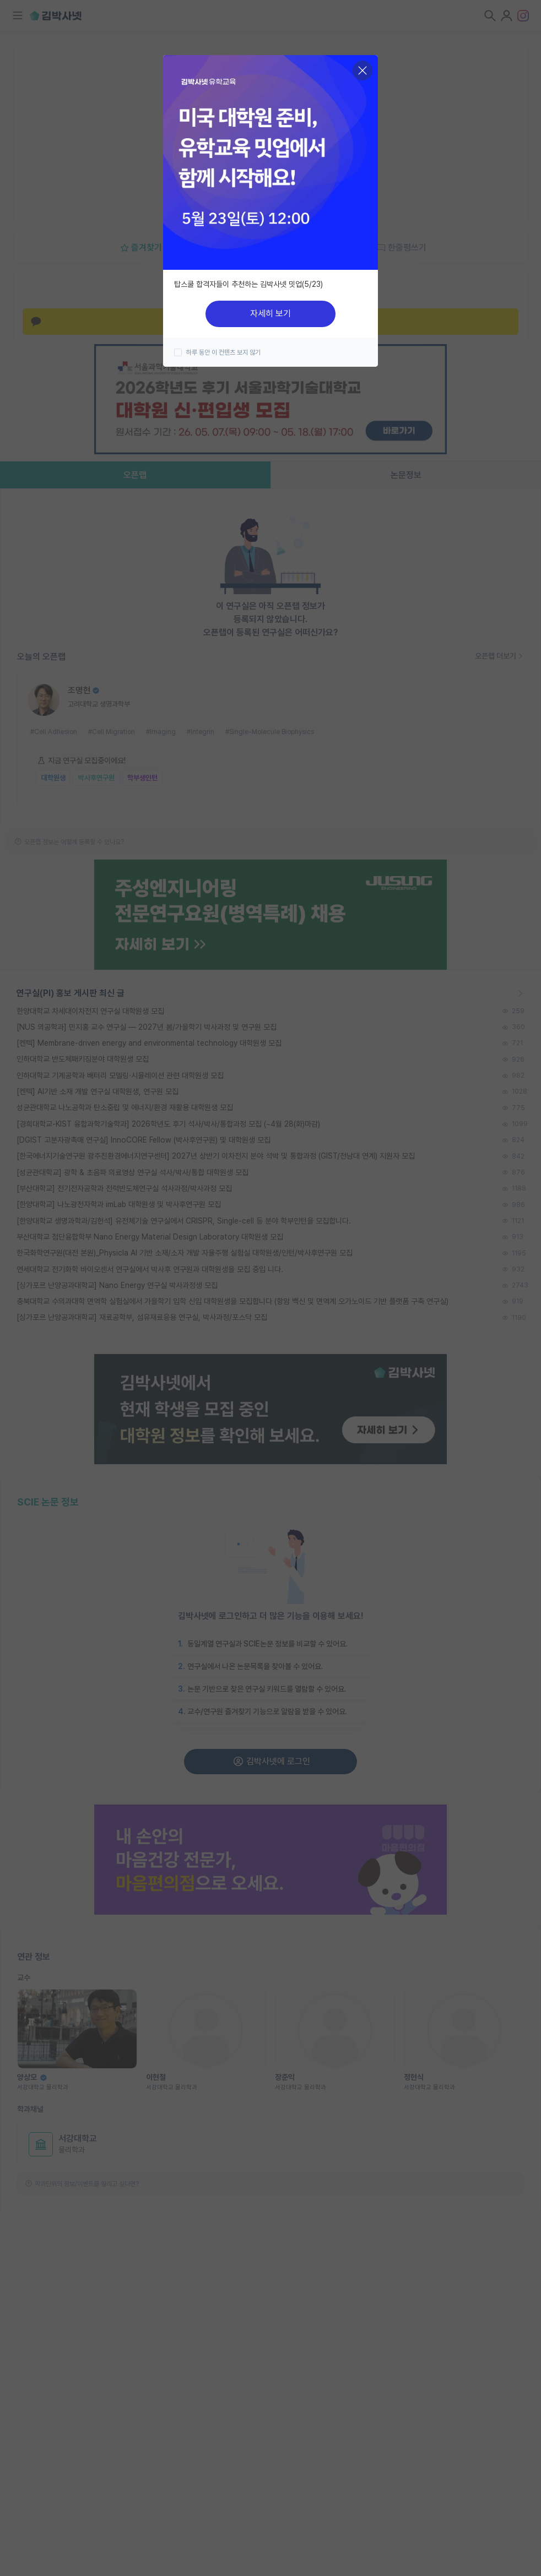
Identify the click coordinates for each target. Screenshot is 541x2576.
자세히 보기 (270, 313)
